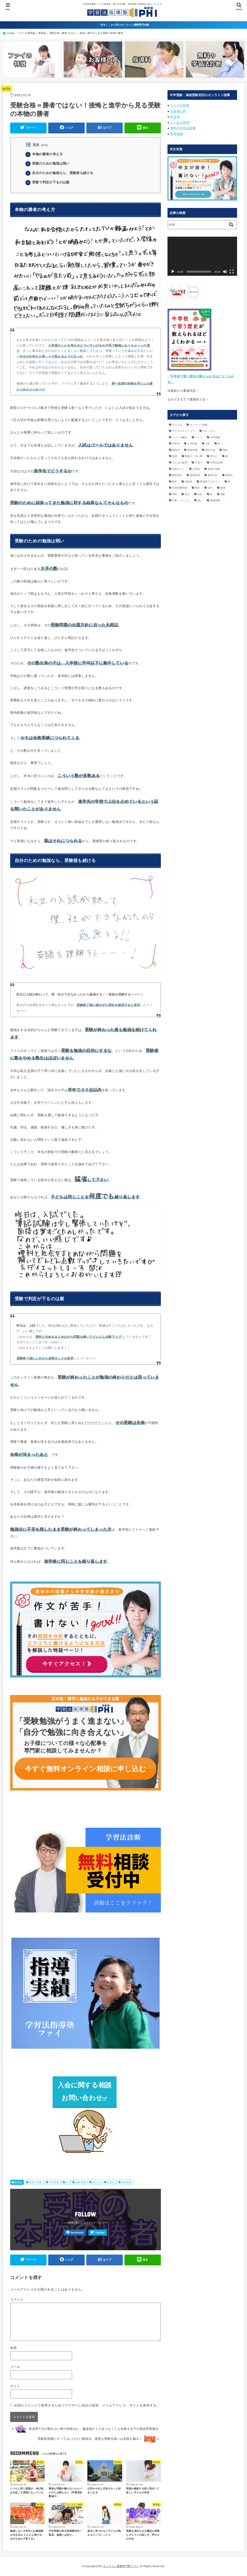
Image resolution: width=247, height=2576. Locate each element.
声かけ (96, 2182)
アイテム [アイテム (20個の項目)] (177, 424)
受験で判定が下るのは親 (47, 182)
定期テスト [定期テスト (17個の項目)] (178, 469)
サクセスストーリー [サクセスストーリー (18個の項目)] (183, 431)
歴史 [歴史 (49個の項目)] (197, 487)
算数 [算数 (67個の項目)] (222, 494)
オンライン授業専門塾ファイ (121, 2566)
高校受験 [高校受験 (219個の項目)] (215, 500)
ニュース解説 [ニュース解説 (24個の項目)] (179, 437)
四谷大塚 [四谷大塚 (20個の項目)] (210, 450)
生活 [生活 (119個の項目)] (187, 494)
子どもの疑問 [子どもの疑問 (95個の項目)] (179, 462)
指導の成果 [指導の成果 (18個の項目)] (213, 469)
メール (15, 2367)
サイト (15, 2386)
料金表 (175, 116)
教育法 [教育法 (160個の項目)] (229, 475)
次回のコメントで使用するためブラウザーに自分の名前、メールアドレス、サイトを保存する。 (87, 2405)
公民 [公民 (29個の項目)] (207, 443)
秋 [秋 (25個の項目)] (211, 494)
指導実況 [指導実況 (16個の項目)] (177, 475)
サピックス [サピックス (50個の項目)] (208, 431)
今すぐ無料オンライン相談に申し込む (85, 1769)
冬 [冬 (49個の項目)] (219, 443)
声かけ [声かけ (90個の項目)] (214, 456)
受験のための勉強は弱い (47, 163)
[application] (202, 256)
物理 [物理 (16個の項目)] (222, 487)
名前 (13, 2347)
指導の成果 (35, 2182)
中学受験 (54, 2182)
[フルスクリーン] (232, 272)
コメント (17, 2299)
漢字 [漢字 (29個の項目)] (210, 487)
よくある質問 (179, 122)
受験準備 (80, 2182)
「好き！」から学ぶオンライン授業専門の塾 (123, 24)
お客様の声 (178, 111)
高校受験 (127, 2182)
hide (44, 145)
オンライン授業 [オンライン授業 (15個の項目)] (199, 424)
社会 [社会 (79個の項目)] (199, 494)
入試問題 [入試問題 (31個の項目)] (192, 443)
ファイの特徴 (179, 105)
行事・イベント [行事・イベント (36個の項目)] (181, 500)
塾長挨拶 (176, 134)
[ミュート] (225, 272)
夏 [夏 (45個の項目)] (226, 456)
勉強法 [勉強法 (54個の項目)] (176, 450)
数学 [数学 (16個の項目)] (174, 481)
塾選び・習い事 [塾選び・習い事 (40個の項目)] (193, 456)
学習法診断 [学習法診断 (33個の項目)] (216, 462)
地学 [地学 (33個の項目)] (225, 450)
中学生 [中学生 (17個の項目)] (176, 443)
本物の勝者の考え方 (44, 154)
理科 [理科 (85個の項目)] (174, 494)
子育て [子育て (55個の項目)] (198, 462)
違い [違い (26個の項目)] (200, 500)
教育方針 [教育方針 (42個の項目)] (212, 475)
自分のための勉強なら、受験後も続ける (59, 173)
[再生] (173, 272)
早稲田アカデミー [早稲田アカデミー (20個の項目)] (210, 481)
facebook (77, 2232)
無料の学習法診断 (183, 128)
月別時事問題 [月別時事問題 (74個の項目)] (179, 487)
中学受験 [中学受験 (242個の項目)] (215, 437)
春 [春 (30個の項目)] (229, 481)
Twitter (100, 2232)
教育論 (6, 88)
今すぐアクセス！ (66, 1663)
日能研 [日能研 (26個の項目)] (188, 481)
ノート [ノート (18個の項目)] (198, 437)
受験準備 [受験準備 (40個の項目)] (192, 450)
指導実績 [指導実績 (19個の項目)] (195, 475)
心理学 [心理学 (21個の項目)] (196, 469)
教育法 (110, 2182)
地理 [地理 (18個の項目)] (174, 456)
